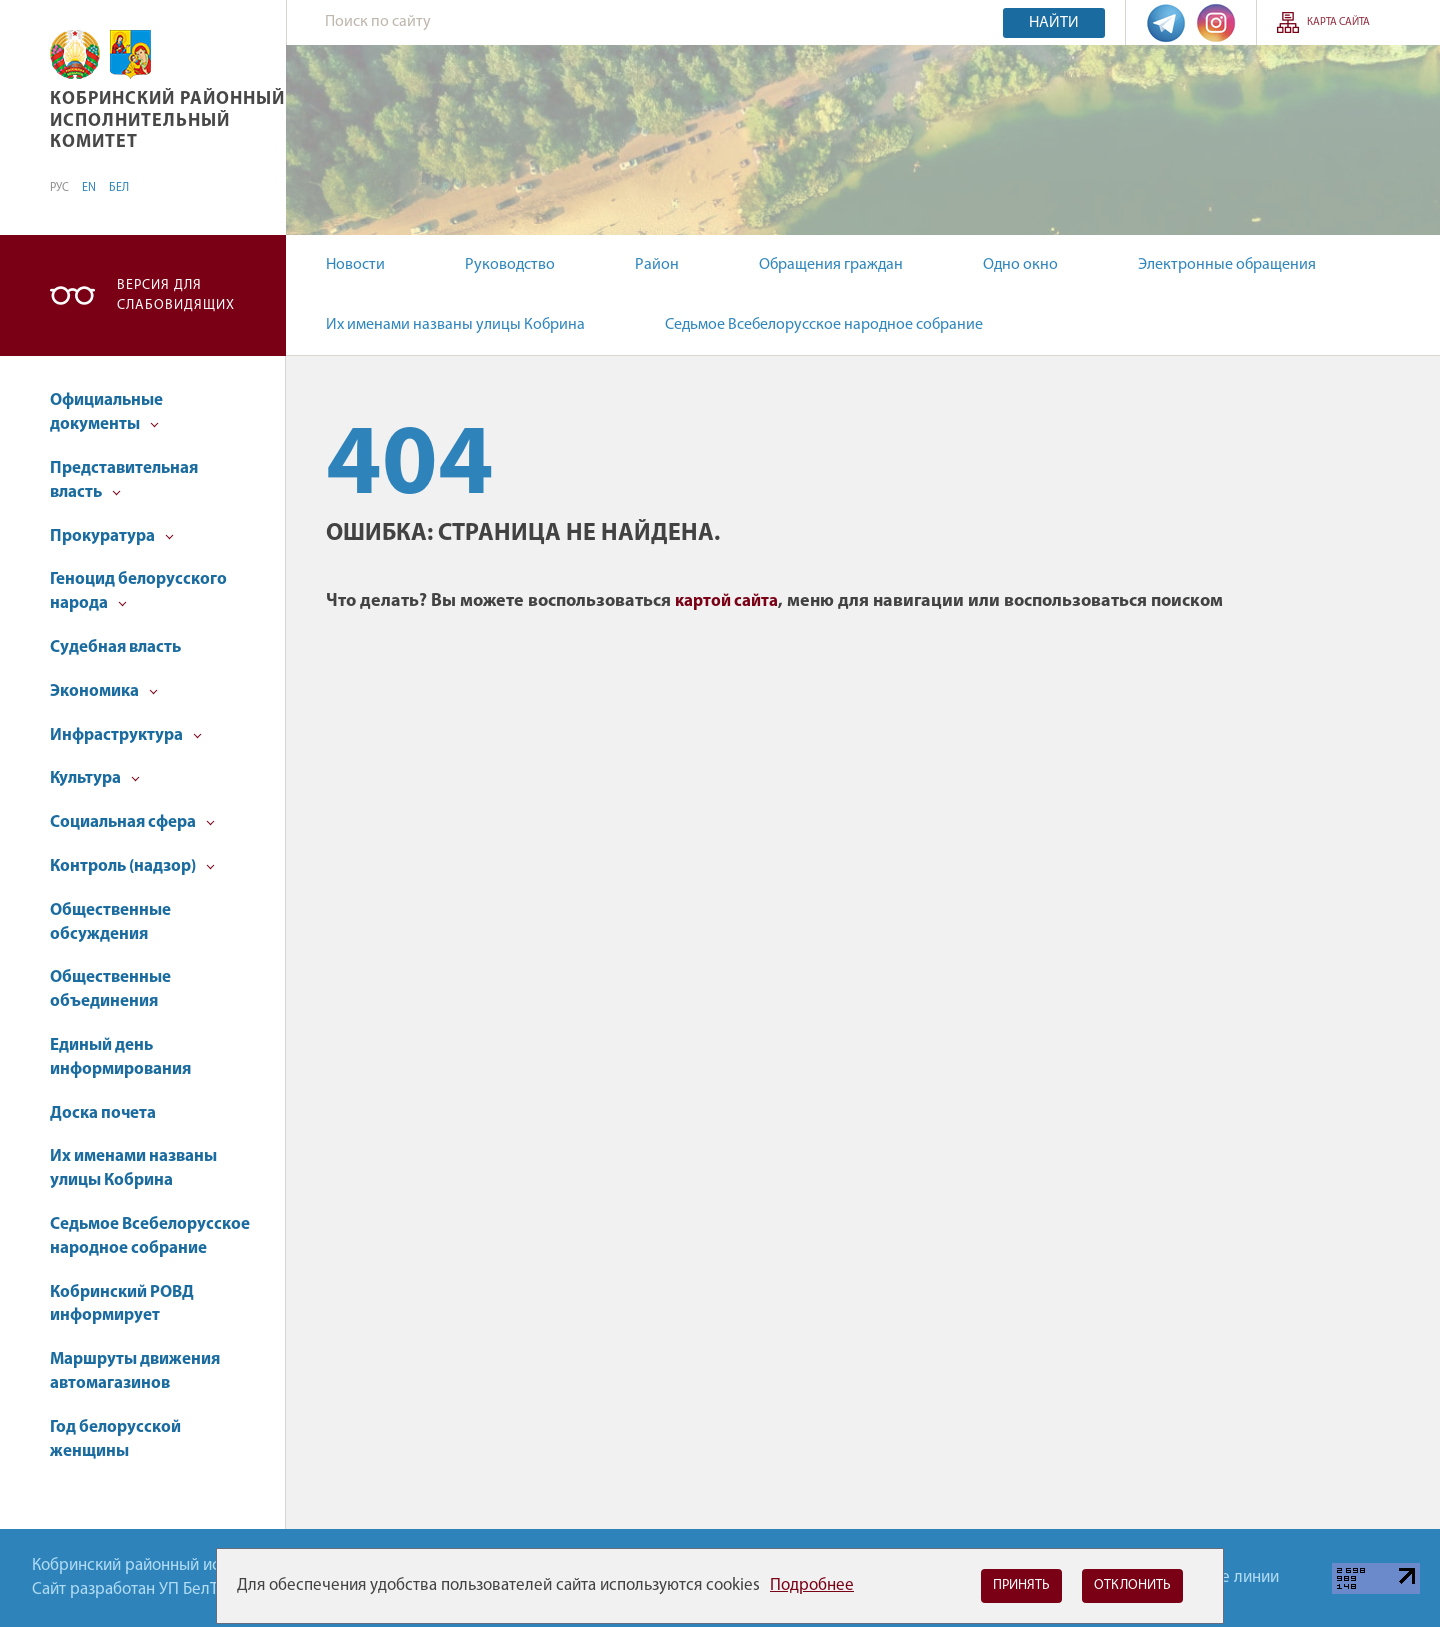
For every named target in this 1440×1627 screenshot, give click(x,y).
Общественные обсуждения (110, 922)
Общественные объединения (110, 989)
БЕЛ (119, 188)
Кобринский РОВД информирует (122, 1304)
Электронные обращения (1227, 265)
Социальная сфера (132, 822)
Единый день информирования (120, 1057)
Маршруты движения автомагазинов (135, 1371)
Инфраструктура (126, 735)
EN (89, 188)
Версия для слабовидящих (176, 295)
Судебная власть (115, 647)
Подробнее (812, 1585)
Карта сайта (1338, 22)
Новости (355, 265)
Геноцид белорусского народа (138, 591)
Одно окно (1020, 265)
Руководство (510, 265)
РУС (59, 188)
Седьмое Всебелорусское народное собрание (824, 325)
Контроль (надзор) (132, 866)
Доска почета (103, 1113)
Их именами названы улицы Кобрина (455, 325)
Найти (1054, 23)
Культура (95, 778)
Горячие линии (1225, 1577)
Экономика (104, 691)
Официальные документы (106, 412)
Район (657, 265)
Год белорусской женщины (115, 1439)
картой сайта (726, 601)
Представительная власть (124, 480)
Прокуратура (112, 536)
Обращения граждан (831, 265)
